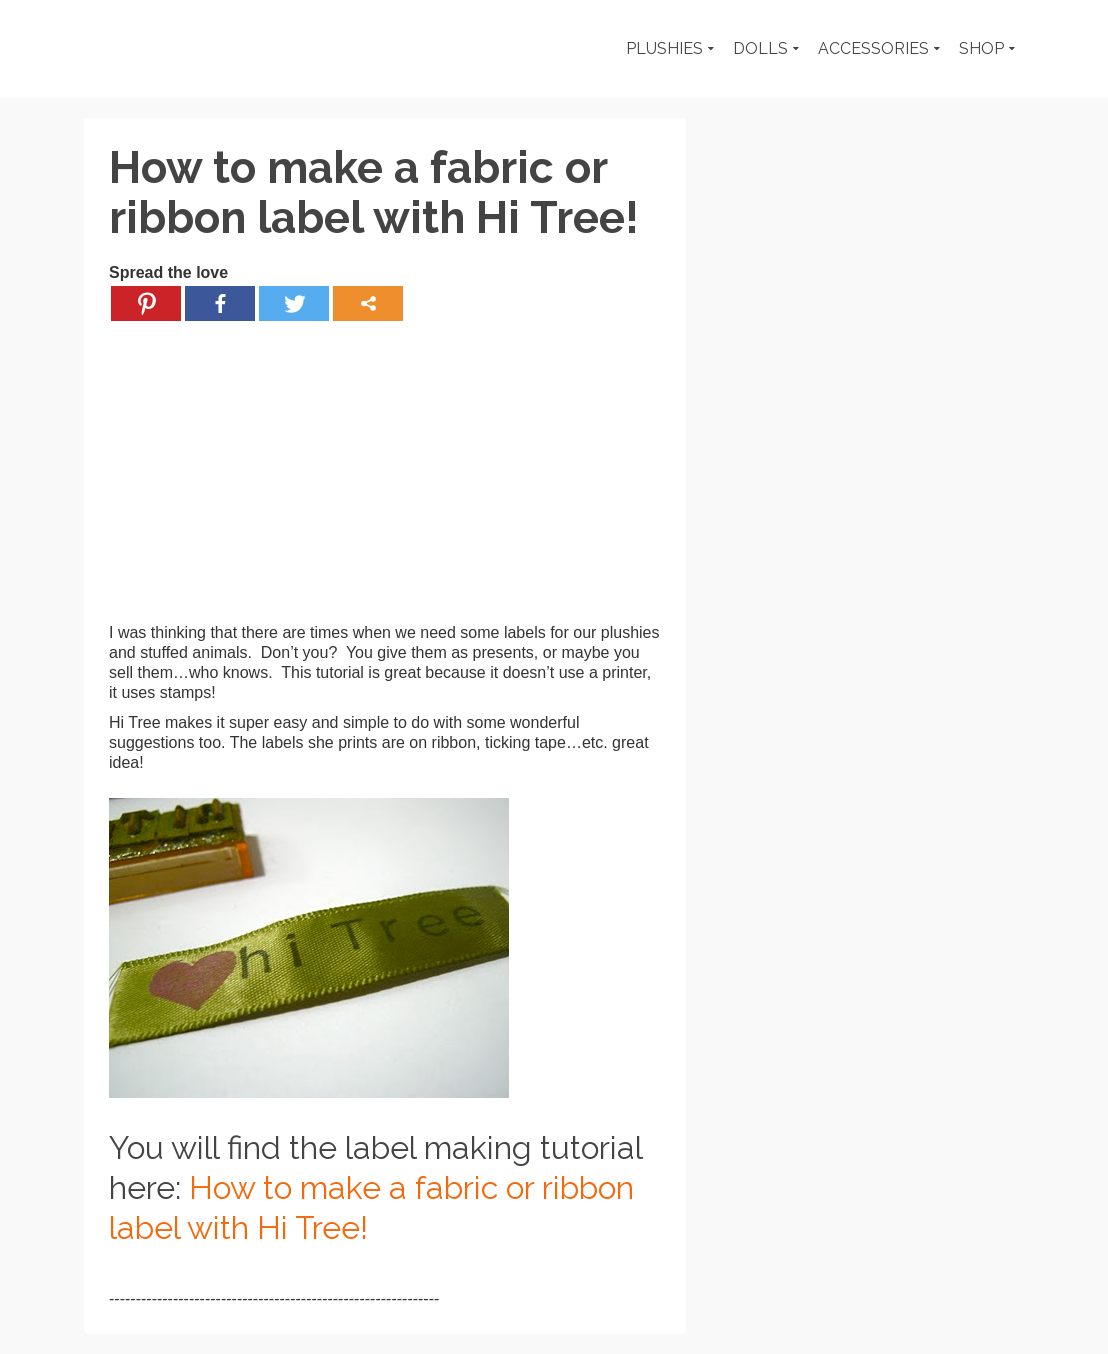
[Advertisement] (385, 483)
